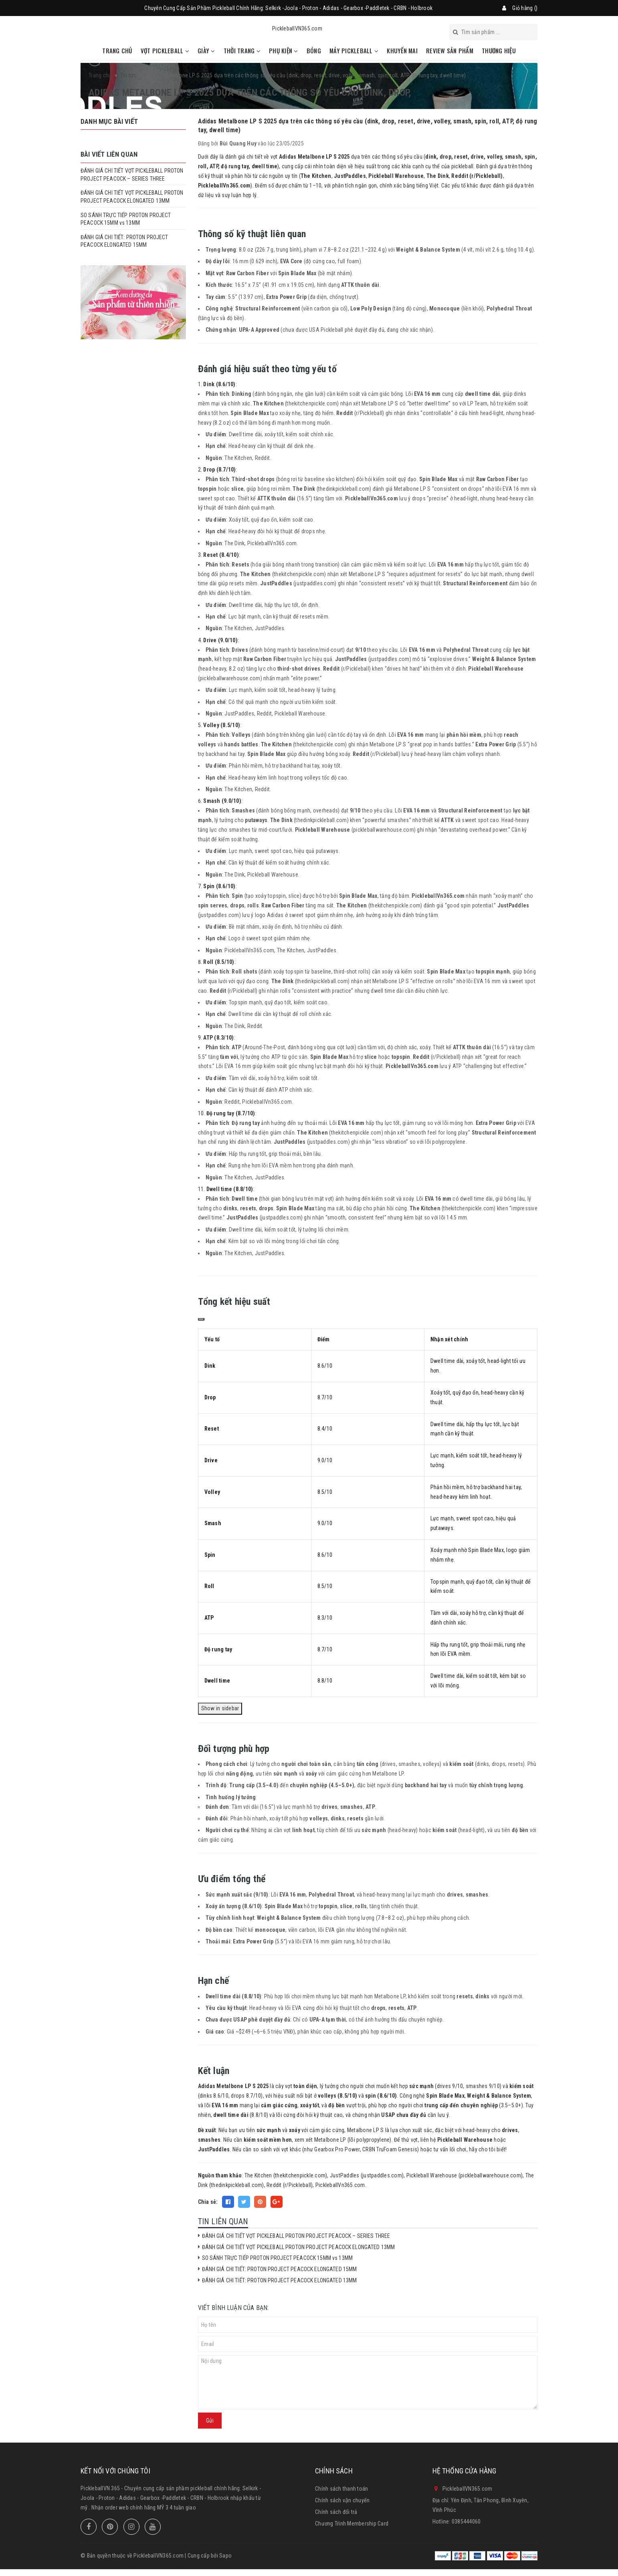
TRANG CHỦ (117, 50)
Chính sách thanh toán (341, 2488)
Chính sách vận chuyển (342, 2500)
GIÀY (206, 50)
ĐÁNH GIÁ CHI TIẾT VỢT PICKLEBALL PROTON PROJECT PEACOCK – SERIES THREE (296, 2236)
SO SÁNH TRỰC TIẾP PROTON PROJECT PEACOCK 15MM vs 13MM (277, 2258)
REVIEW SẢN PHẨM (449, 50)
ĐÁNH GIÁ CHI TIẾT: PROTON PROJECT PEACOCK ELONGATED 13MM (279, 2280)
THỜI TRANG (242, 50)
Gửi (210, 2420)
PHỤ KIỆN (283, 50)
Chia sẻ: (208, 2202)
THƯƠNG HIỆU (499, 50)
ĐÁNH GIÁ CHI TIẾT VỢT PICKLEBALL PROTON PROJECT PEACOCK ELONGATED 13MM (298, 2247)
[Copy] (201, 1319)
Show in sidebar (220, 1708)
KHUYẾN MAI (402, 50)
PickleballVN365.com (297, 28)
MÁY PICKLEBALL (353, 50)
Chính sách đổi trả (336, 2512)
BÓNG (314, 50)
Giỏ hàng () (524, 8)
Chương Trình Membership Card (351, 2523)
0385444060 (466, 2521)
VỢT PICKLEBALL (165, 50)
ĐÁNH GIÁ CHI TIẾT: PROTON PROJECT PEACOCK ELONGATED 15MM (279, 2269)
